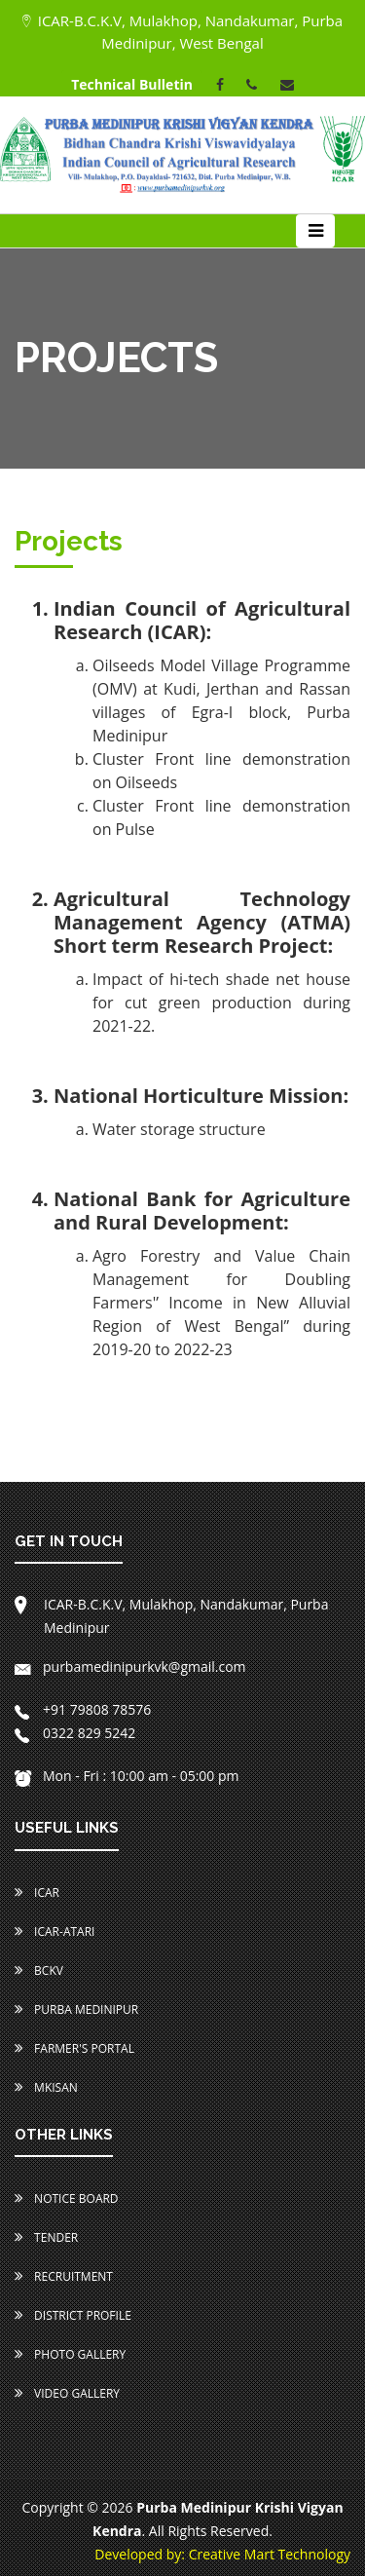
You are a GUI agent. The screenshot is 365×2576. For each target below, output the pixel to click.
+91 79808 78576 (83, 1709)
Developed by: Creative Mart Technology (222, 2554)
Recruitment (64, 2276)
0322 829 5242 (75, 1733)
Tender (46, 2237)
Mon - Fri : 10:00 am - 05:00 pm (127, 1775)
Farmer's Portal (74, 2048)
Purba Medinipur (76, 2009)
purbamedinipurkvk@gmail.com (130, 1666)
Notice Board (67, 2198)
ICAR (37, 1892)
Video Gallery (67, 2393)
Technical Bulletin (132, 84)
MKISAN (46, 2087)
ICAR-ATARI (54, 1931)
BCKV (39, 1970)
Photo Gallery (70, 2354)
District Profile (73, 2315)
